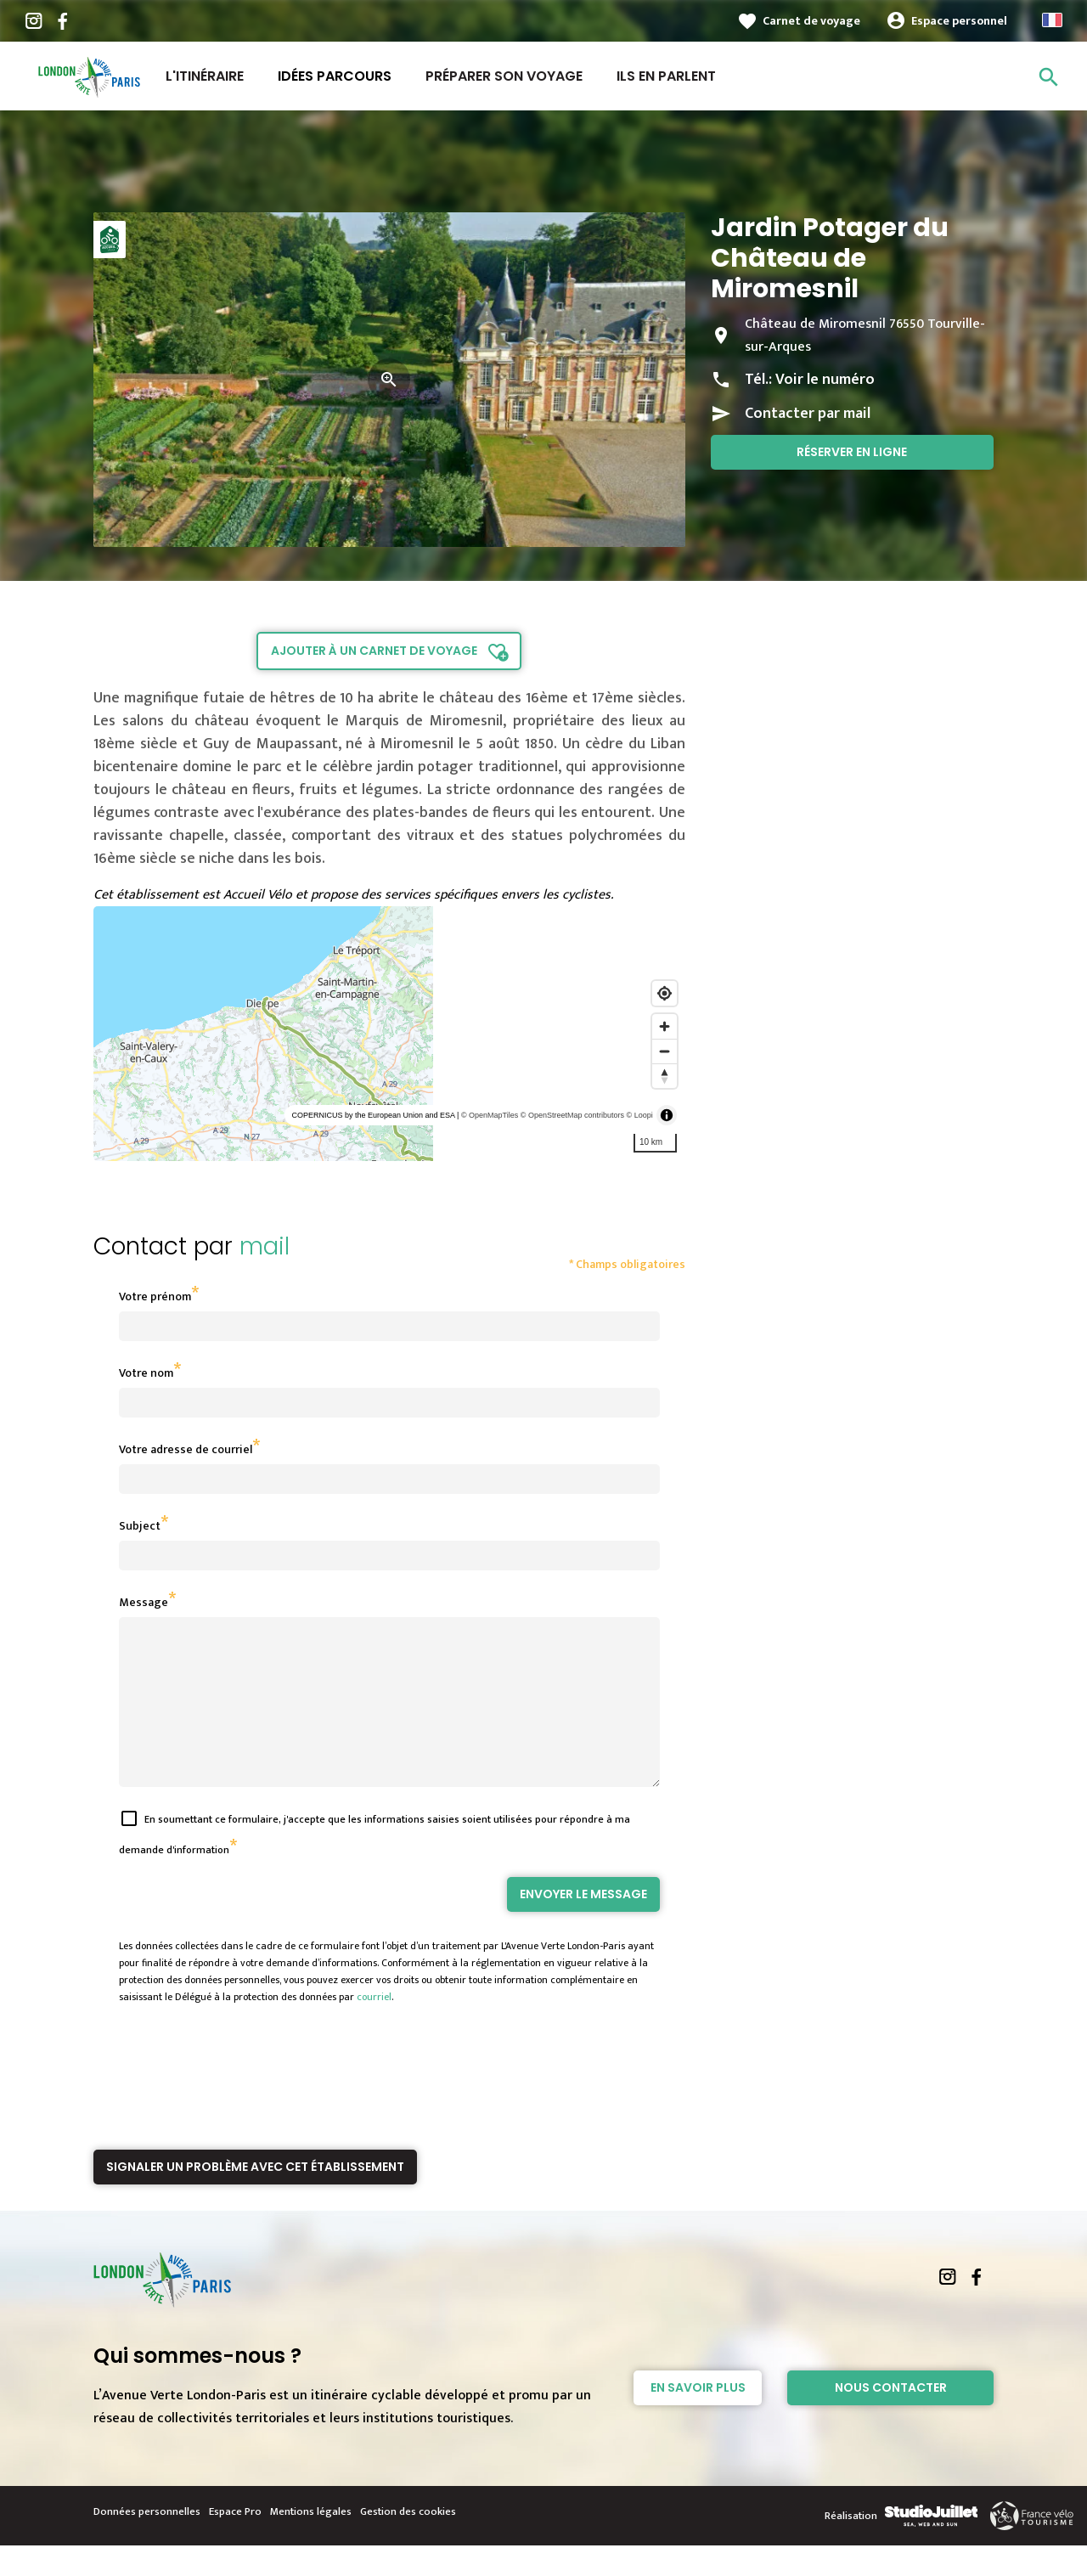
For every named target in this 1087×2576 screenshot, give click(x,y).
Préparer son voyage (504, 76)
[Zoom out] (664, 1051)
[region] (389, 1033)
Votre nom (146, 1373)
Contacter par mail (807, 413)
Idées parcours (334, 76)
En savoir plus (698, 2418)
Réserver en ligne (852, 451)
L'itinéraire (205, 76)
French (1052, 20)
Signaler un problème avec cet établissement (255, 2197)
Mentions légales (311, 2542)
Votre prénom (155, 1296)
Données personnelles (146, 2542)
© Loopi (640, 1115)
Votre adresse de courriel (185, 1449)
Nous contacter (891, 2418)
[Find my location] (664, 993)
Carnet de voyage (811, 21)
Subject (140, 1526)
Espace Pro (235, 2542)
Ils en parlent (666, 76)
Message (143, 1602)
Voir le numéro (825, 379)
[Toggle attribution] (666, 1115)
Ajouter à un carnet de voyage (374, 650)
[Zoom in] (664, 1026)
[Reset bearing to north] (664, 1075)
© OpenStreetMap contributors (572, 1115)
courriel (374, 2027)
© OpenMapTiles (489, 1115)
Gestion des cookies (408, 2542)
